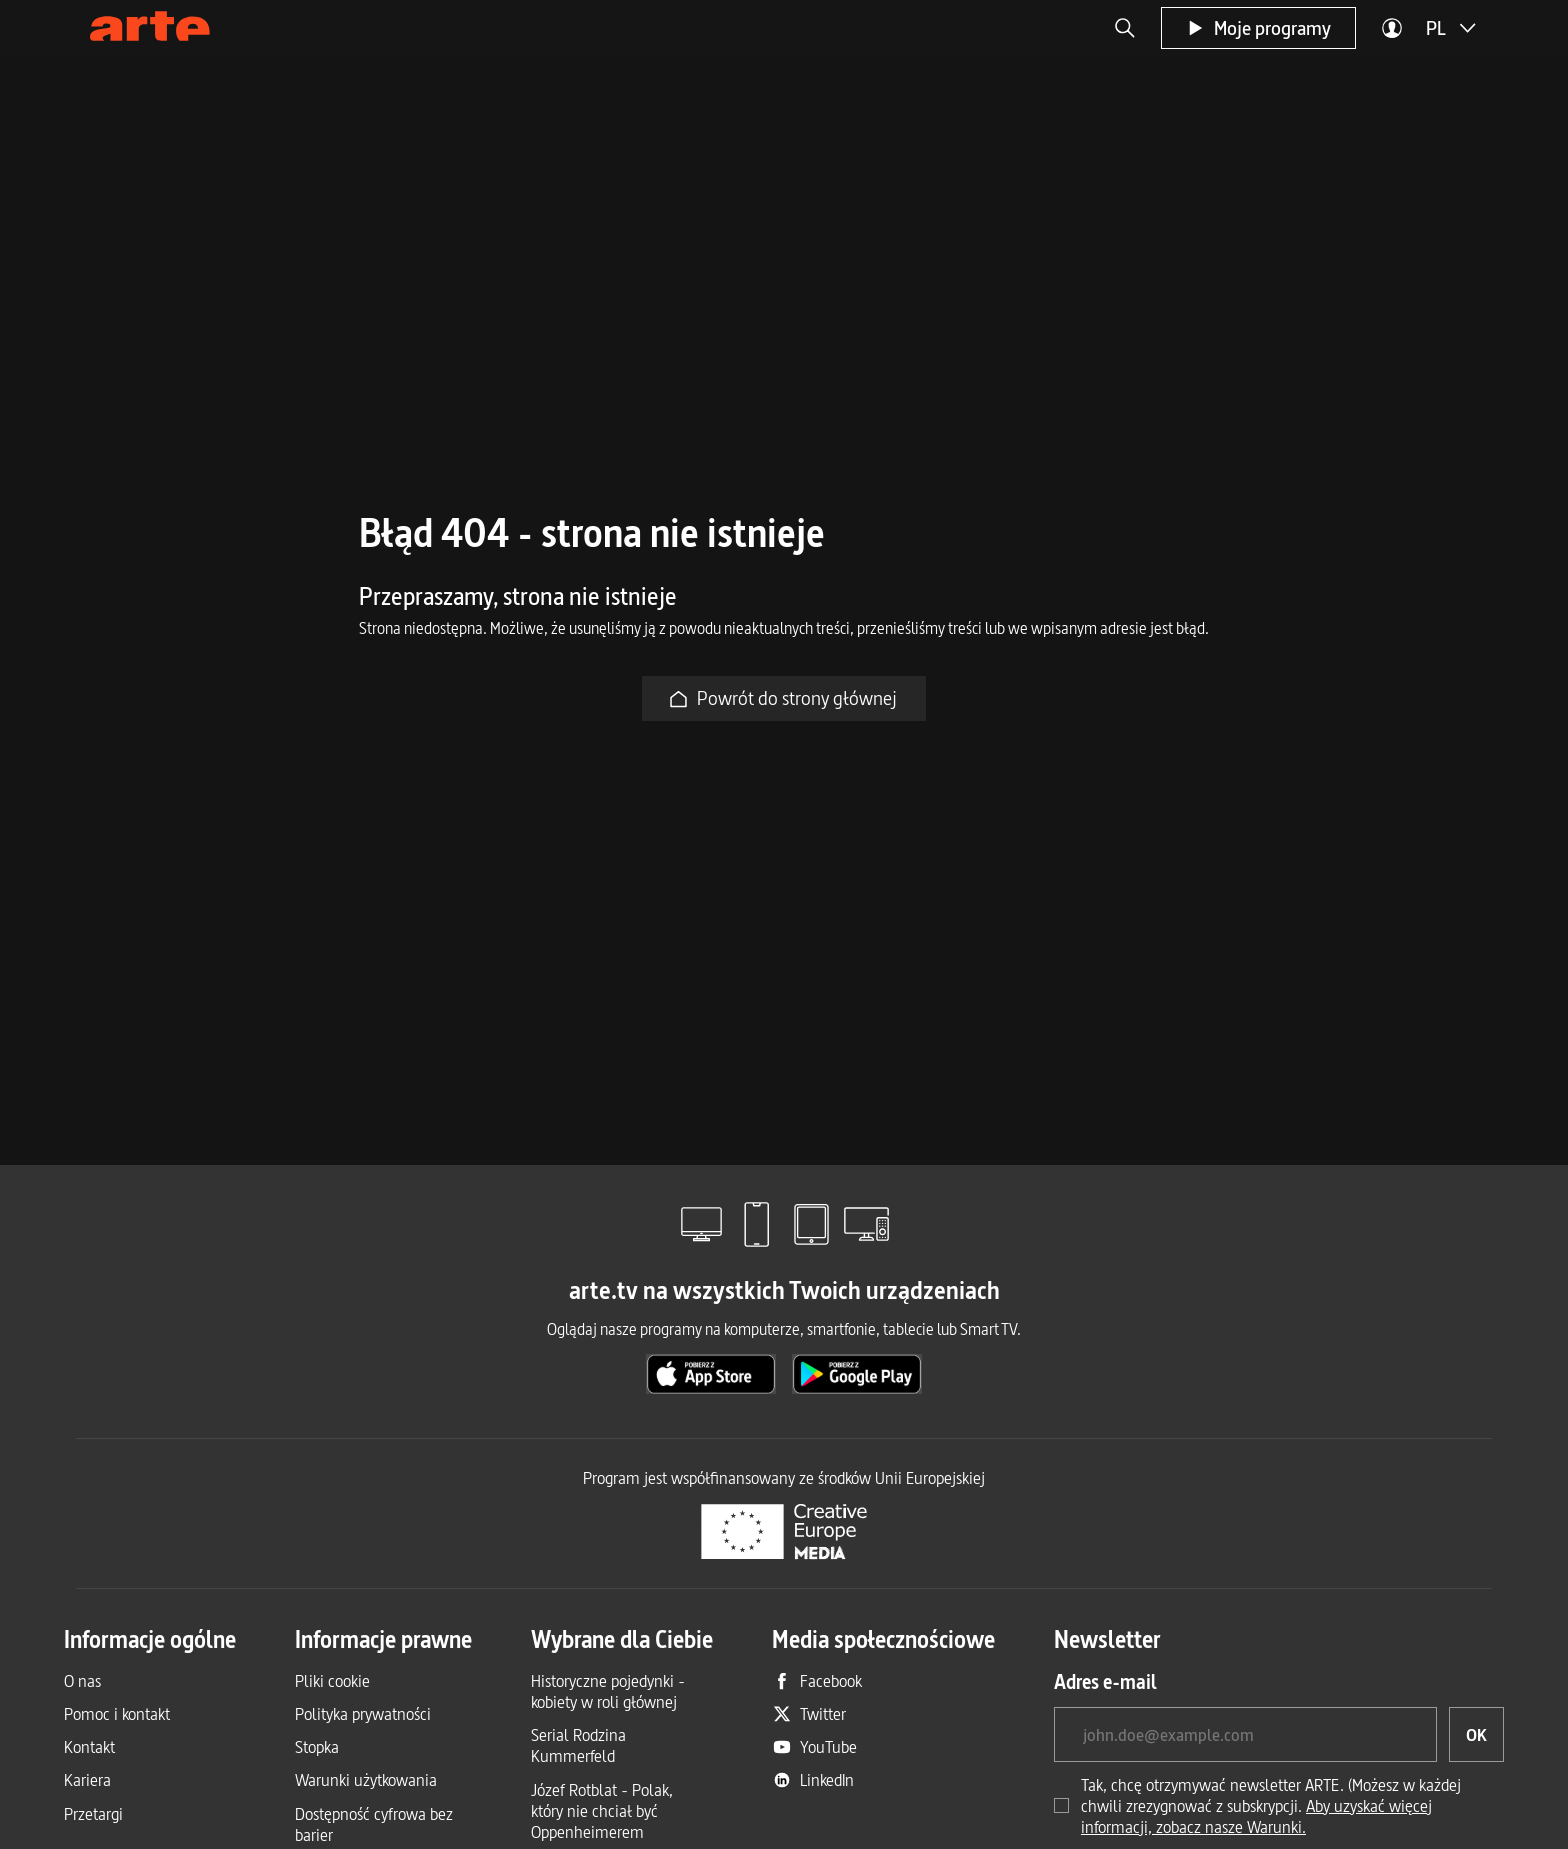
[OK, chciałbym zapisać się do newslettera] (1476, 1734)
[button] (1125, 28)
